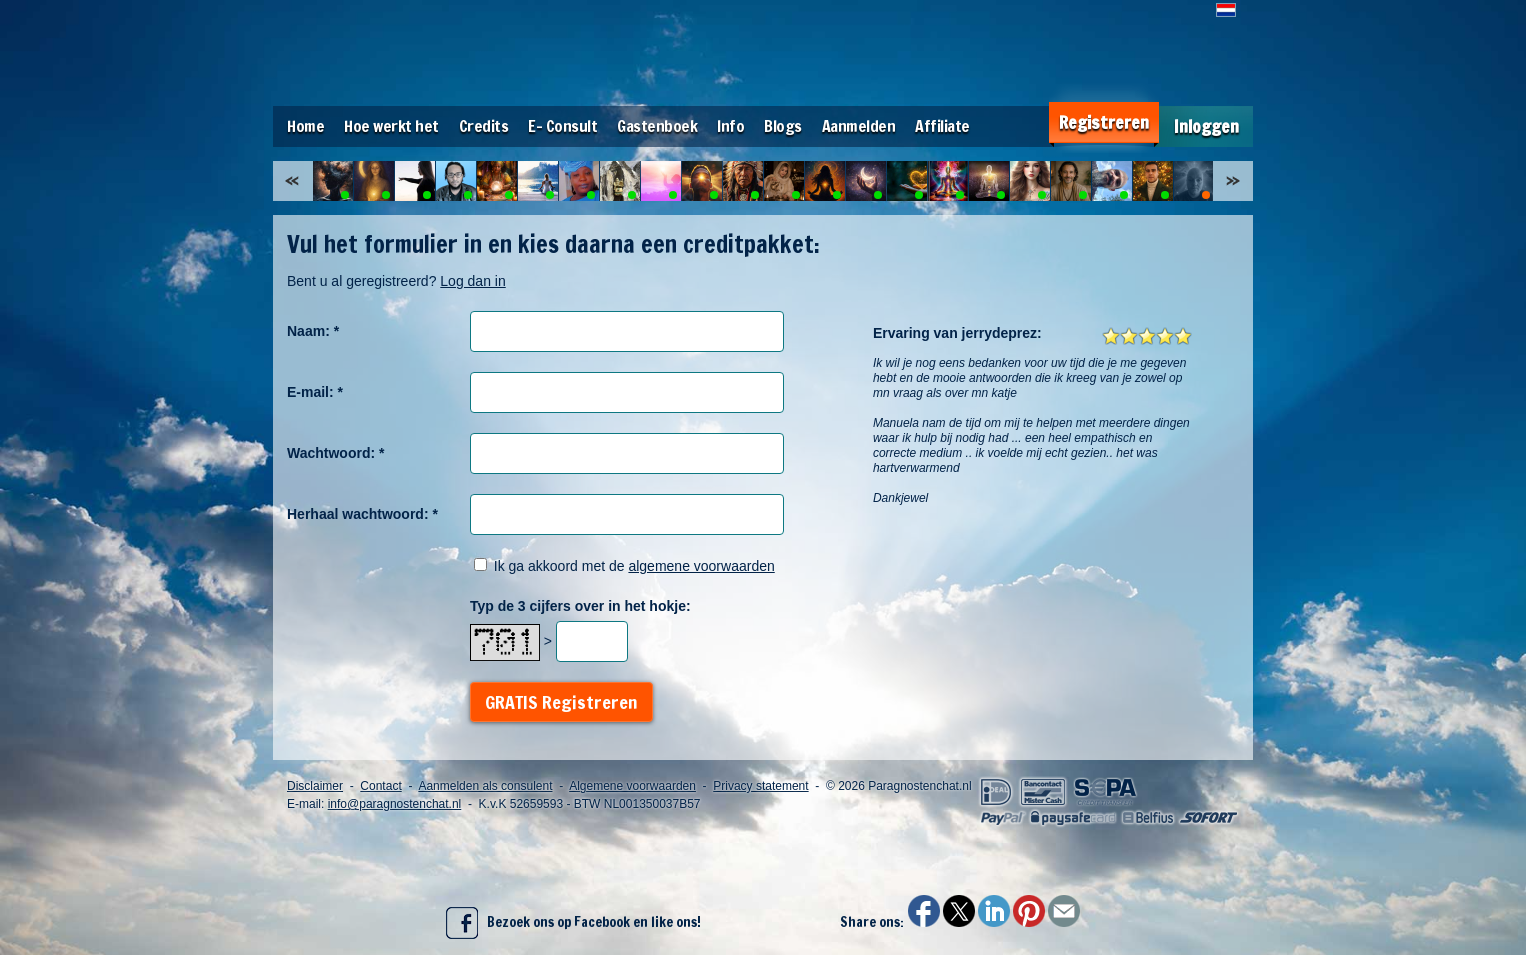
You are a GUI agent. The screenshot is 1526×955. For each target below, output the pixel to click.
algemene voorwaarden (701, 566)
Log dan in (472, 281)
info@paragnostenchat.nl (395, 804)
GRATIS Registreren (561, 702)
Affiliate (942, 126)
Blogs (783, 126)
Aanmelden (859, 126)
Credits (484, 126)
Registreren (1104, 122)
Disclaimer (315, 786)
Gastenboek (657, 126)
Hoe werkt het (391, 126)
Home (305, 126)
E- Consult (562, 126)
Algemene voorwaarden (632, 786)
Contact (380, 786)
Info (730, 126)
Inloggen (1206, 126)
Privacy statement (760, 786)
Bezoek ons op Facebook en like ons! (573, 923)
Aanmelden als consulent (485, 786)
